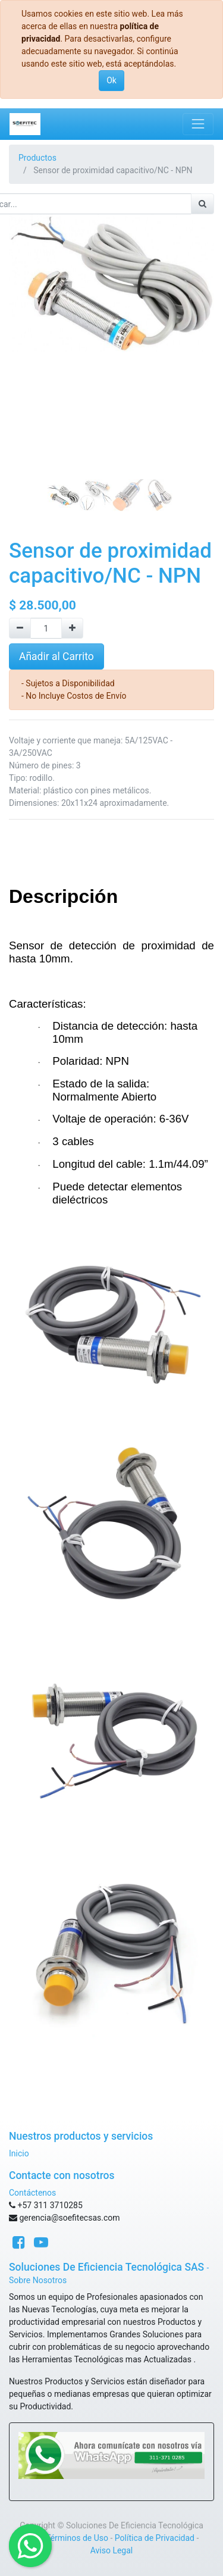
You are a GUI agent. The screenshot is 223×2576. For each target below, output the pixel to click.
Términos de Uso (77, 2538)
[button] (24, 333)
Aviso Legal (111, 2550)
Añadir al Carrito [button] (56, 656)
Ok (111, 80)
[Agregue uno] (72, 628)
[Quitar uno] (20, 628)
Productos (37, 157)
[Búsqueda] (202, 203)
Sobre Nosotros (38, 2280)
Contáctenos (32, 2192)
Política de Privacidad (154, 2538)
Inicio (19, 2153)
